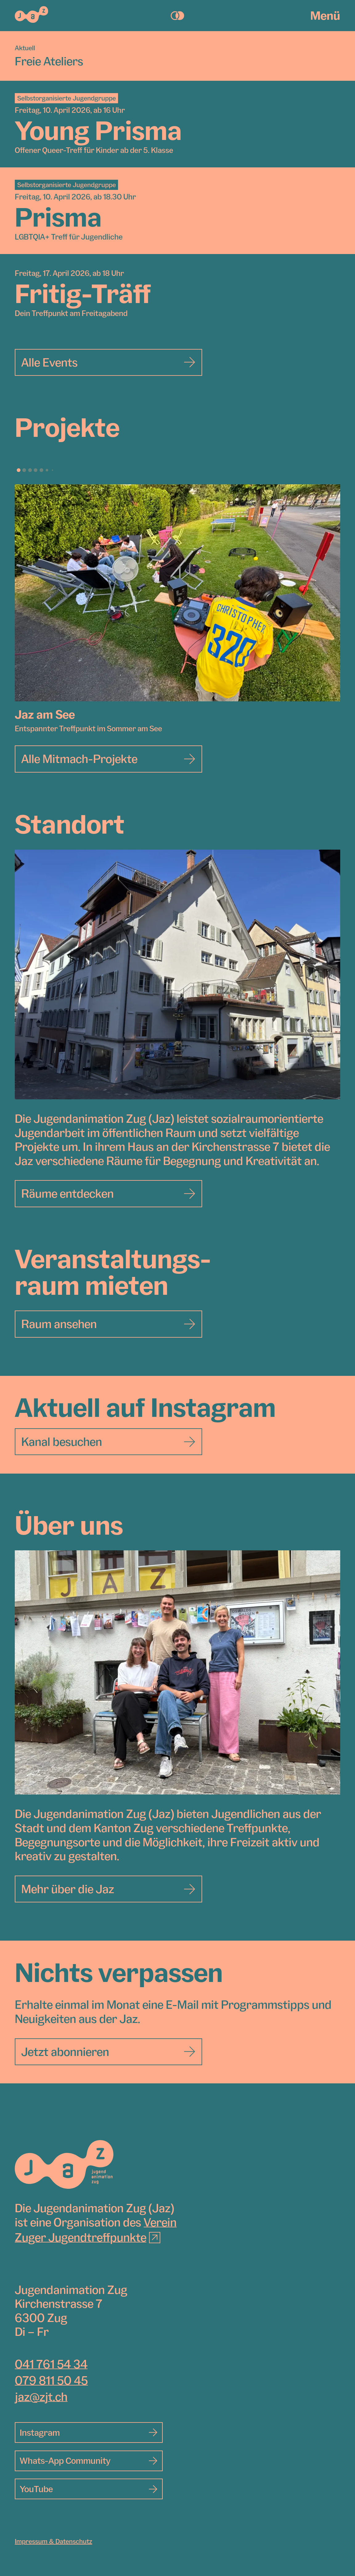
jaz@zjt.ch (41, 2396)
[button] (18, 470)
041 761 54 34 (51, 2364)
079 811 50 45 (51, 2380)
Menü (325, 15)
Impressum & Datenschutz (53, 2541)
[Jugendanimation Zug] (64, 2164)
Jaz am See (45, 714)
